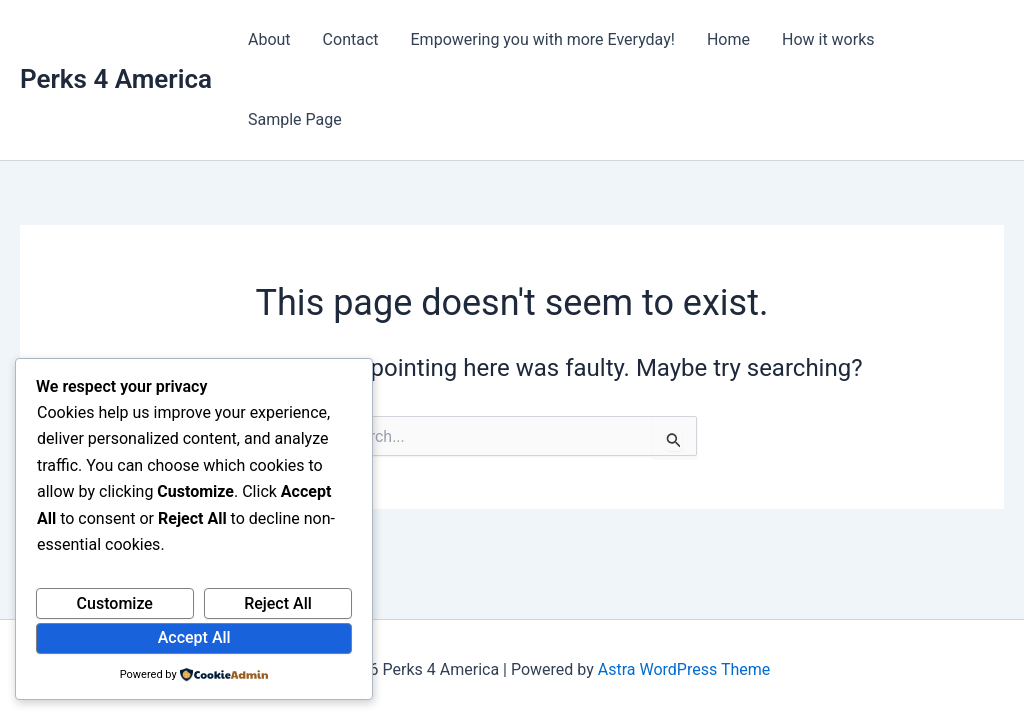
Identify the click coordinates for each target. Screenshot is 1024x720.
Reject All (278, 603)
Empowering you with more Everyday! (543, 39)
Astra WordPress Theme (684, 669)
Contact (351, 39)
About (269, 39)
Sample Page (295, 119)
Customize (115, 603)
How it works (828, 39)
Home (728, 39)
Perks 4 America (116, 79)
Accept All (194, 637)
